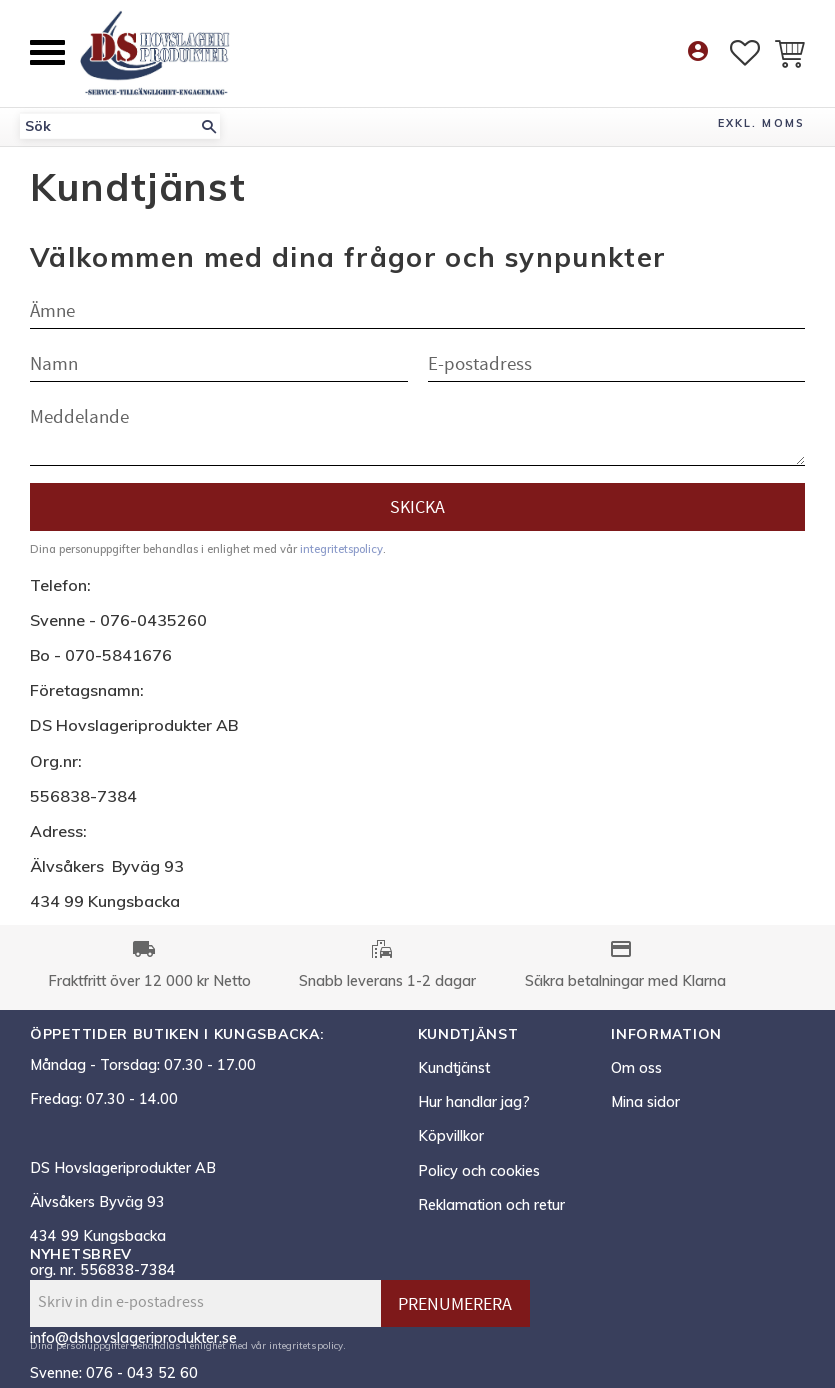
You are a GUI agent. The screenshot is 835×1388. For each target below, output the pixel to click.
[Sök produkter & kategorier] (109, 126)
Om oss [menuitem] (636, 1068)
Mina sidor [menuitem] (645, 1102)
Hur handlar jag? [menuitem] (474, 1102)
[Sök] (209, 126)
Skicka (417, 507)
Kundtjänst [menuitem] (454, 1068)
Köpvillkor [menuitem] (451, 1136)
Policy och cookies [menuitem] (479, 1171)
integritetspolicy (341, 549)
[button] (47, 52)
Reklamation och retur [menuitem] (491, 1205)
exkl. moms (761, 123)
